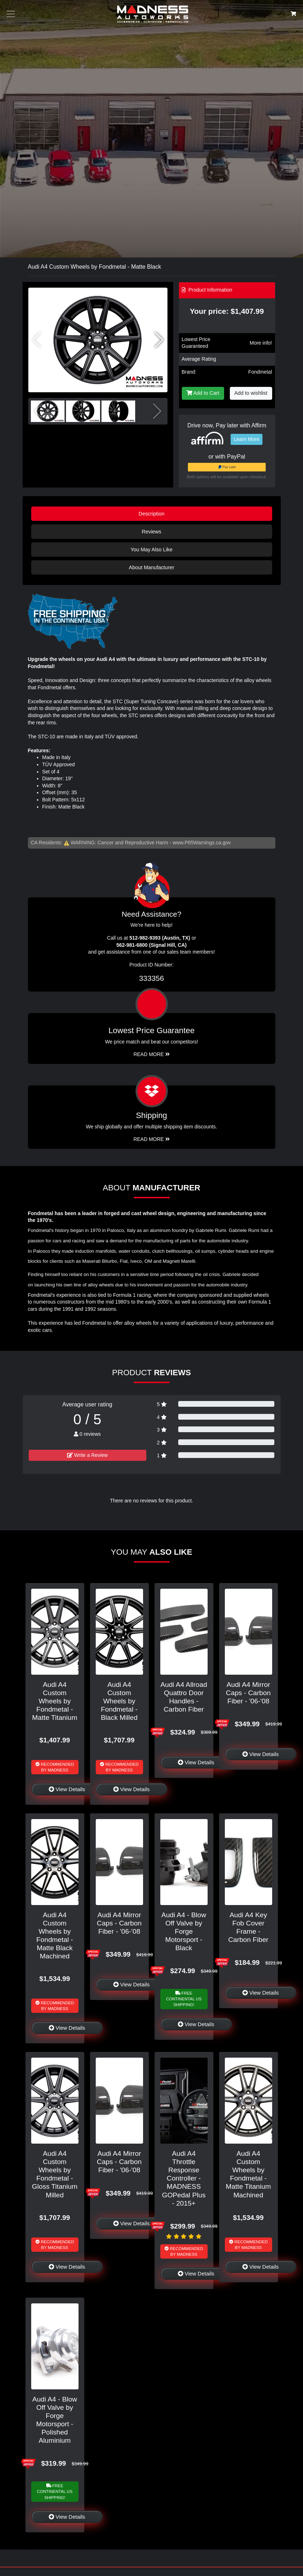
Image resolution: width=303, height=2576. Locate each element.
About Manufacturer (151, 567)
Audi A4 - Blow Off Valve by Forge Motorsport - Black (183, 1931)
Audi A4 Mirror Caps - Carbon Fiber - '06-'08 (248, 1693)
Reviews (151, 531)
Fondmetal (260, 372)
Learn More (247, 439)
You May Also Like (151, 549)
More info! (261, 343)
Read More (151, 1054)
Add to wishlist (251, 393)
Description (152, 514)
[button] (159, 340)
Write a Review (87, 1455)
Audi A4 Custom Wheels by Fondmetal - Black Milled (119, 1701)
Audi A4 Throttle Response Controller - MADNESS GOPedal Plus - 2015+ (184, 2178)
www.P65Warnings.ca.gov (201, 842)
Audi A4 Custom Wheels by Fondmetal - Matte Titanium (54, 1701)
